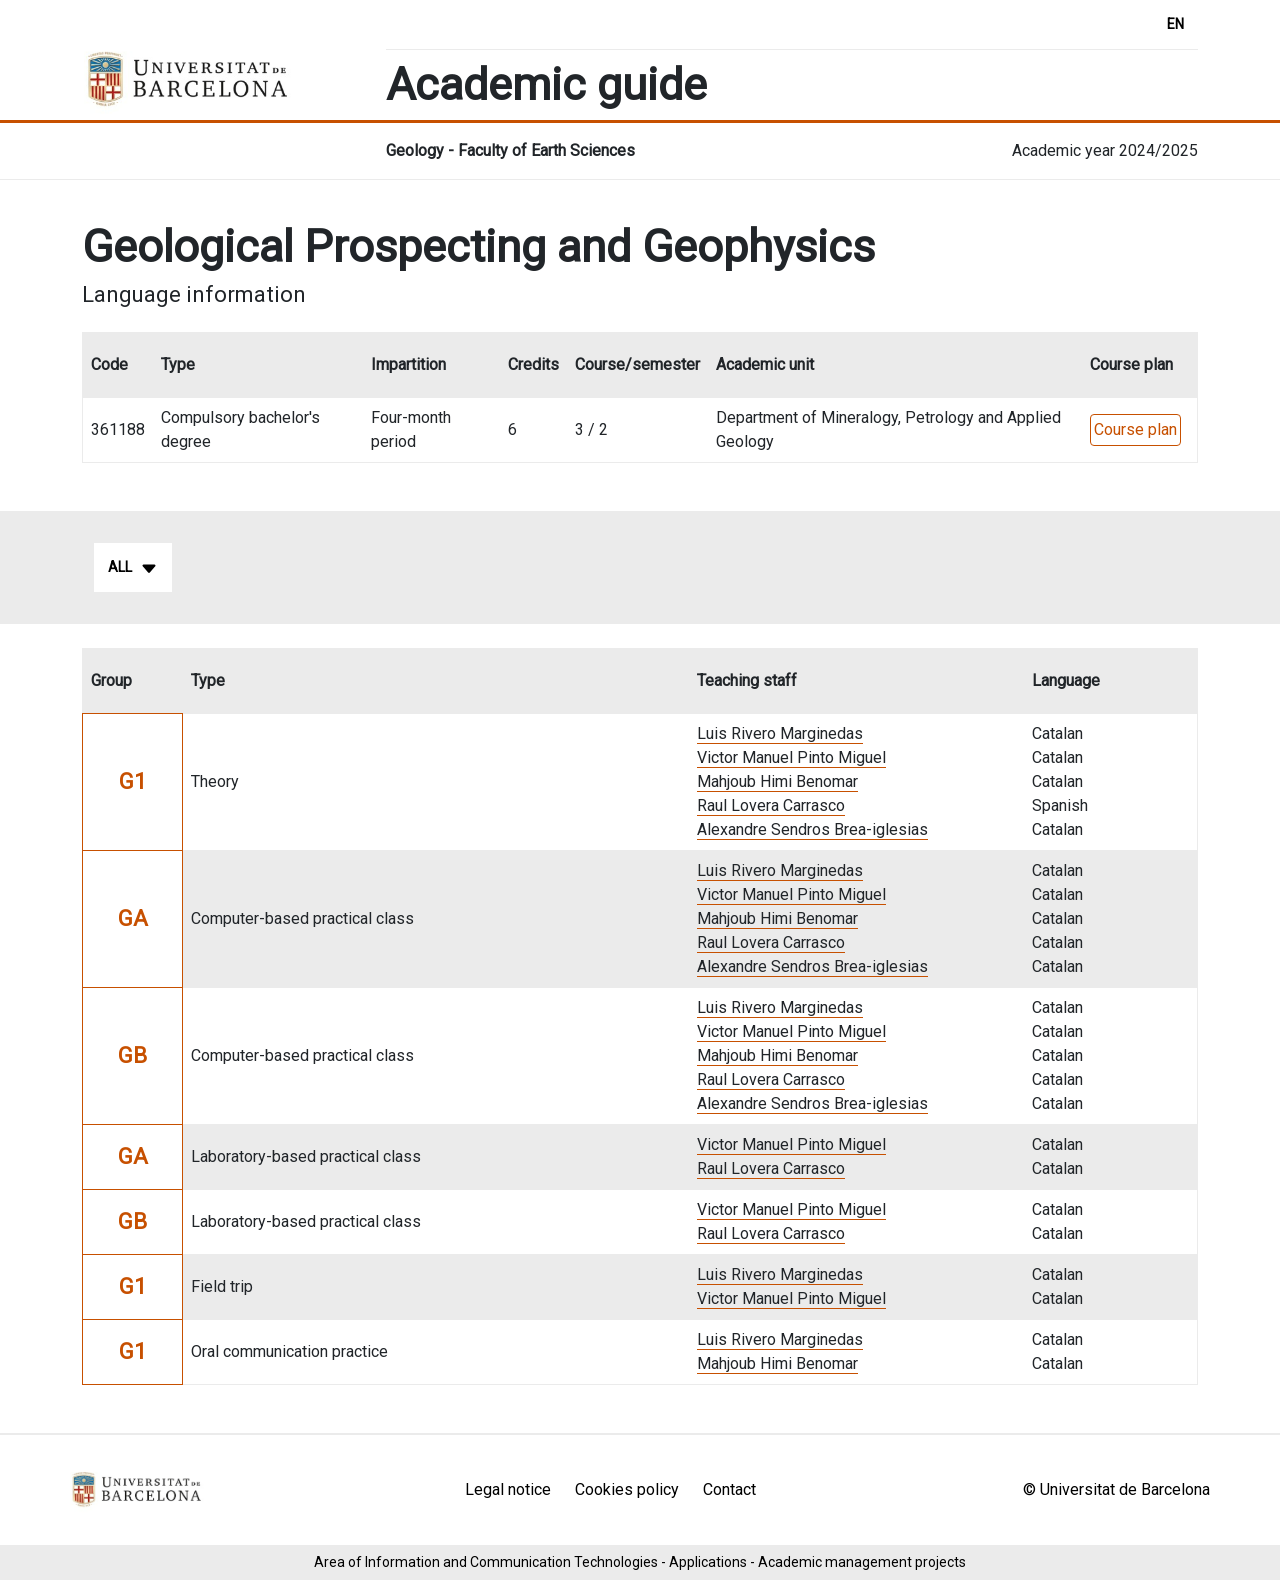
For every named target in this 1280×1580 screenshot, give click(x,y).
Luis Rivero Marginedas (780, 733)
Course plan (1135, 429)
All (133, 568)
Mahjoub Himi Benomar (777, 781)
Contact (729, 1489)
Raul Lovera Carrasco (771, 805)
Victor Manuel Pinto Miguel (791, 757)
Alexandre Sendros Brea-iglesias (812, 829)
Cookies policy (627, 1489)
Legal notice (508, 1489)
